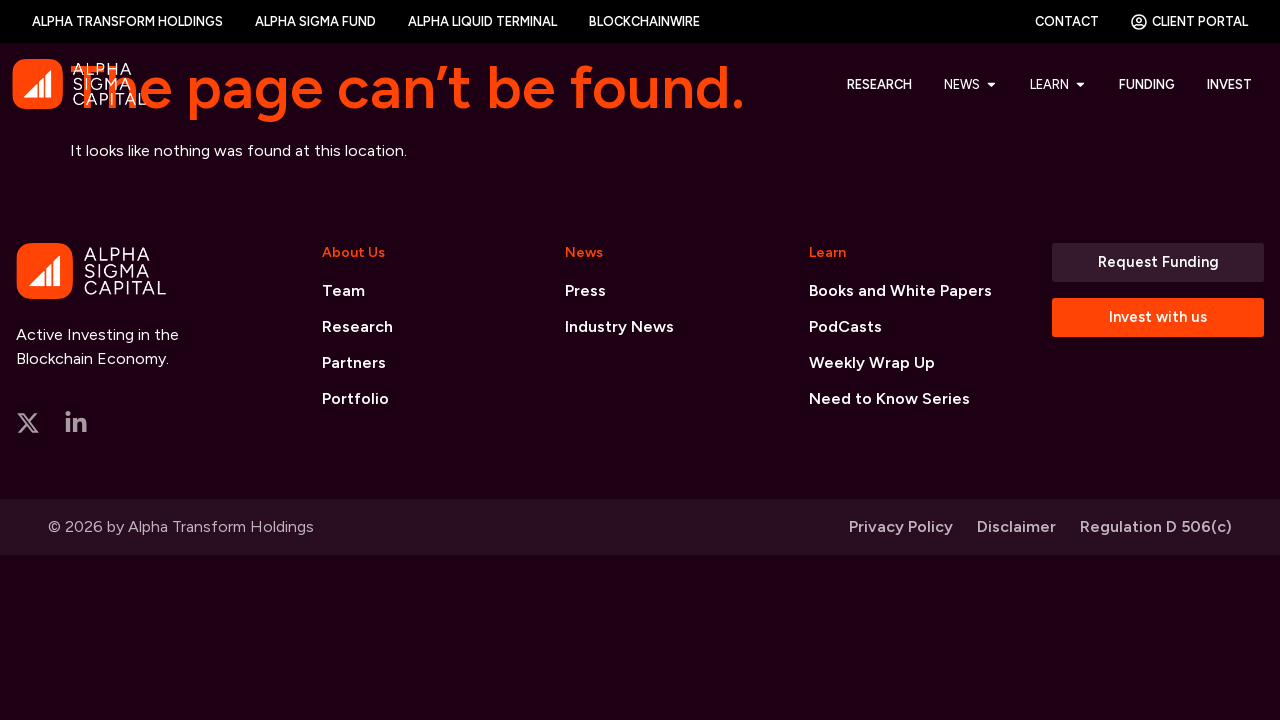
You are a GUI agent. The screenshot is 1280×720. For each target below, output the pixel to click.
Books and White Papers (900, 290)
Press (585, 290)
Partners (354, 362)
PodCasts (845, 326)
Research (357, 326)
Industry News (619, 326)
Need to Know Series (889, 398)
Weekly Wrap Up (872, 362)
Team (343, 290)
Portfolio (355, 398)
